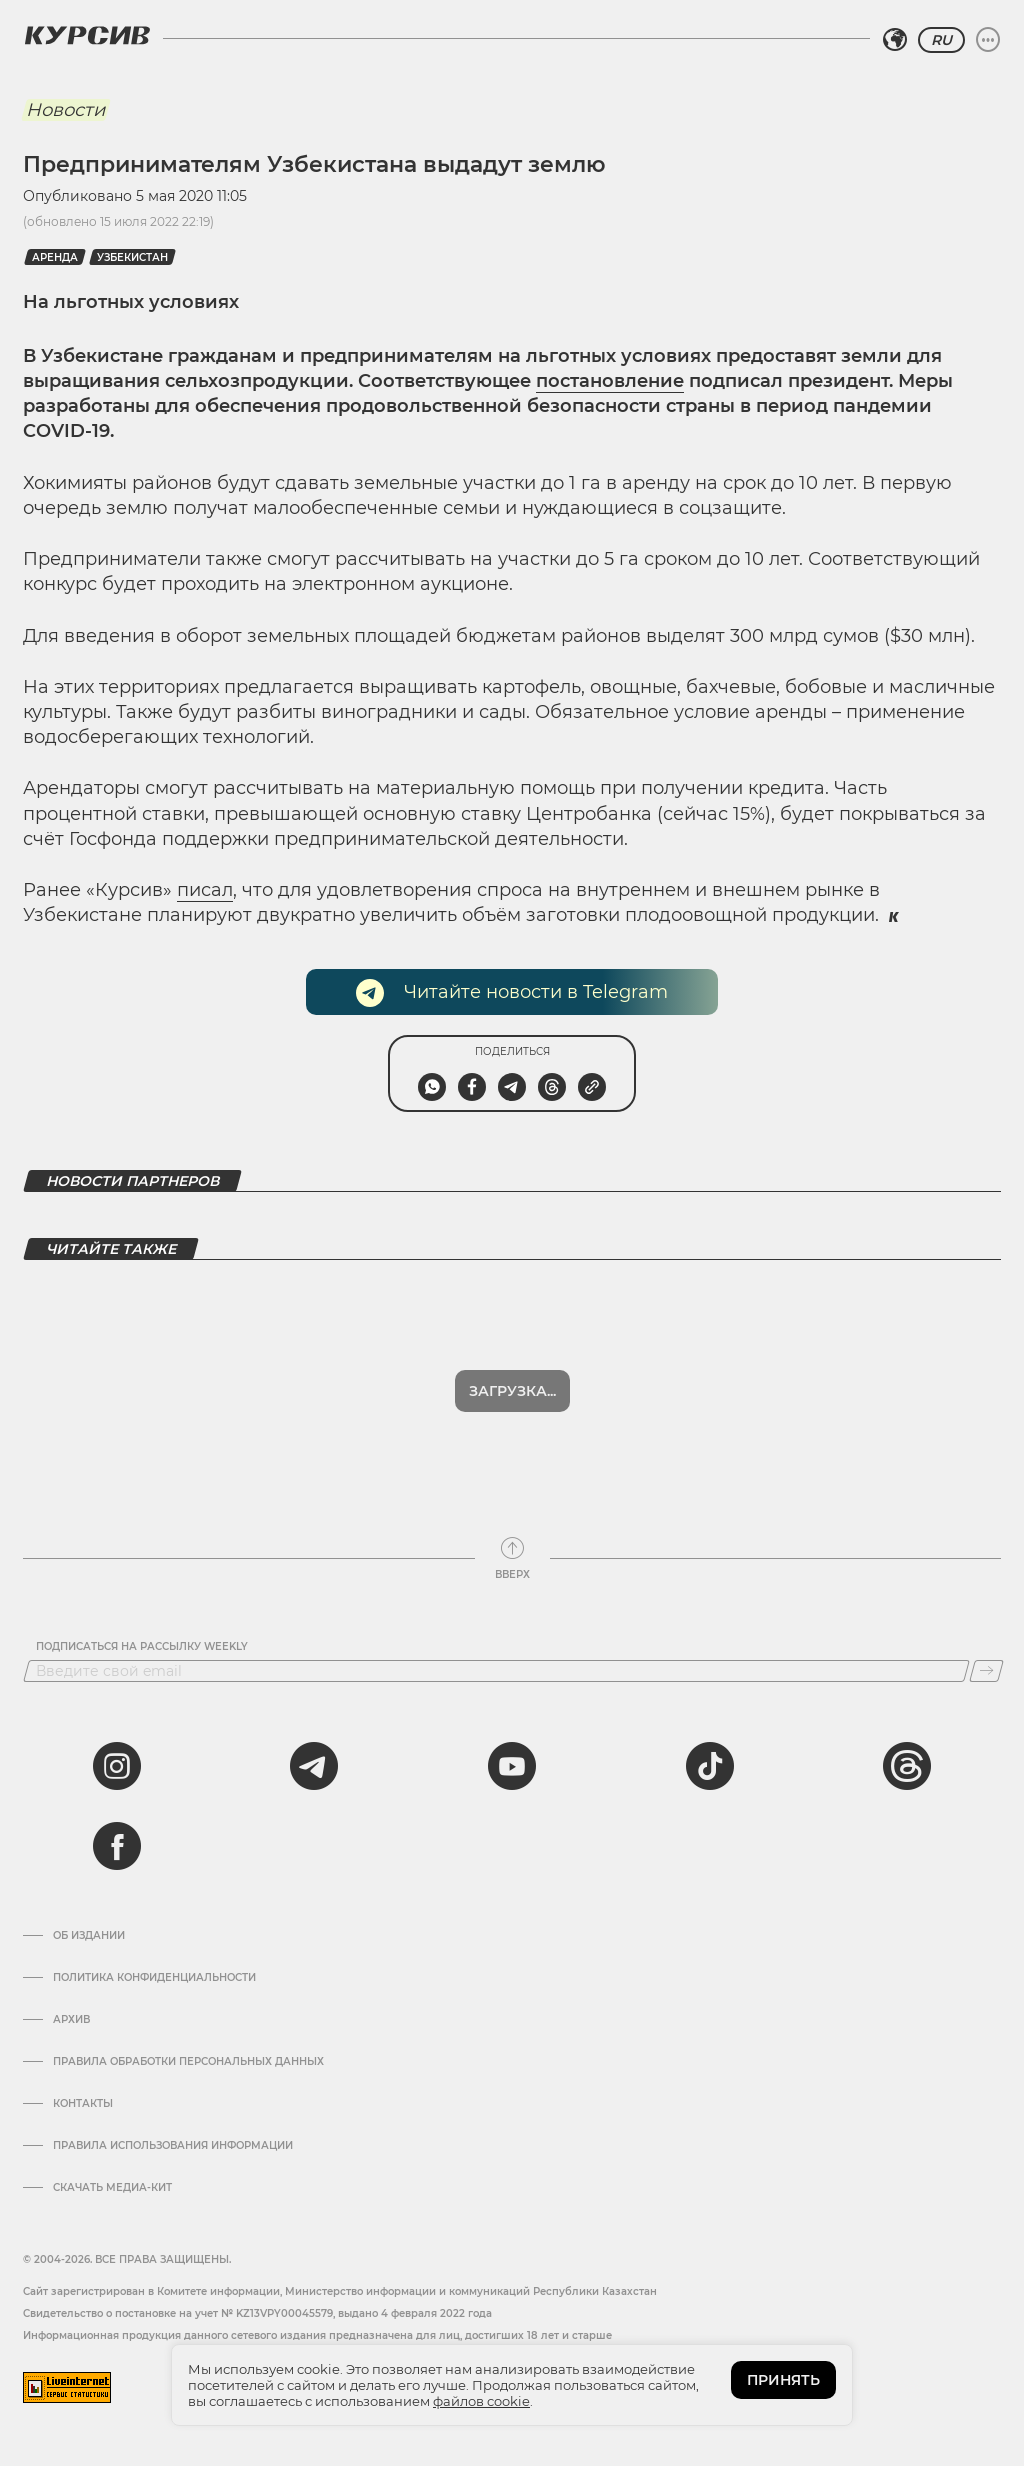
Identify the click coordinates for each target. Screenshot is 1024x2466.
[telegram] (314, 1766)
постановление (610, 381)
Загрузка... (512, 1391)
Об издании (89, 1936)
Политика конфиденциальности (154, 1978)
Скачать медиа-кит (112, 2188)
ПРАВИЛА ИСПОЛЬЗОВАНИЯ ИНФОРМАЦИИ (173, 2146)
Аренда (55, 257)
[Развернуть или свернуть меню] (988, 40)
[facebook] (117, 1846)
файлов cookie (481, 2401)
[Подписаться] (986, 1671)
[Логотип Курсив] (87, 35)
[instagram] (117, 1766)
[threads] (907, 1766)
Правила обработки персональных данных (188, 2062)
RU (941, 40)
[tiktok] (710, 1766)
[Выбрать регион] (895, 40)
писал (205, 890)
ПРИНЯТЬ (783, 2380)
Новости (65, 110)
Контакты (83, 2104)
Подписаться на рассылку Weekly (142, 1647)
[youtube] (512, 1766)
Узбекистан (132, 257)
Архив (71, 2020)
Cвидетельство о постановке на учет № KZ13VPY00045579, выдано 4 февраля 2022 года (257, 2313)
